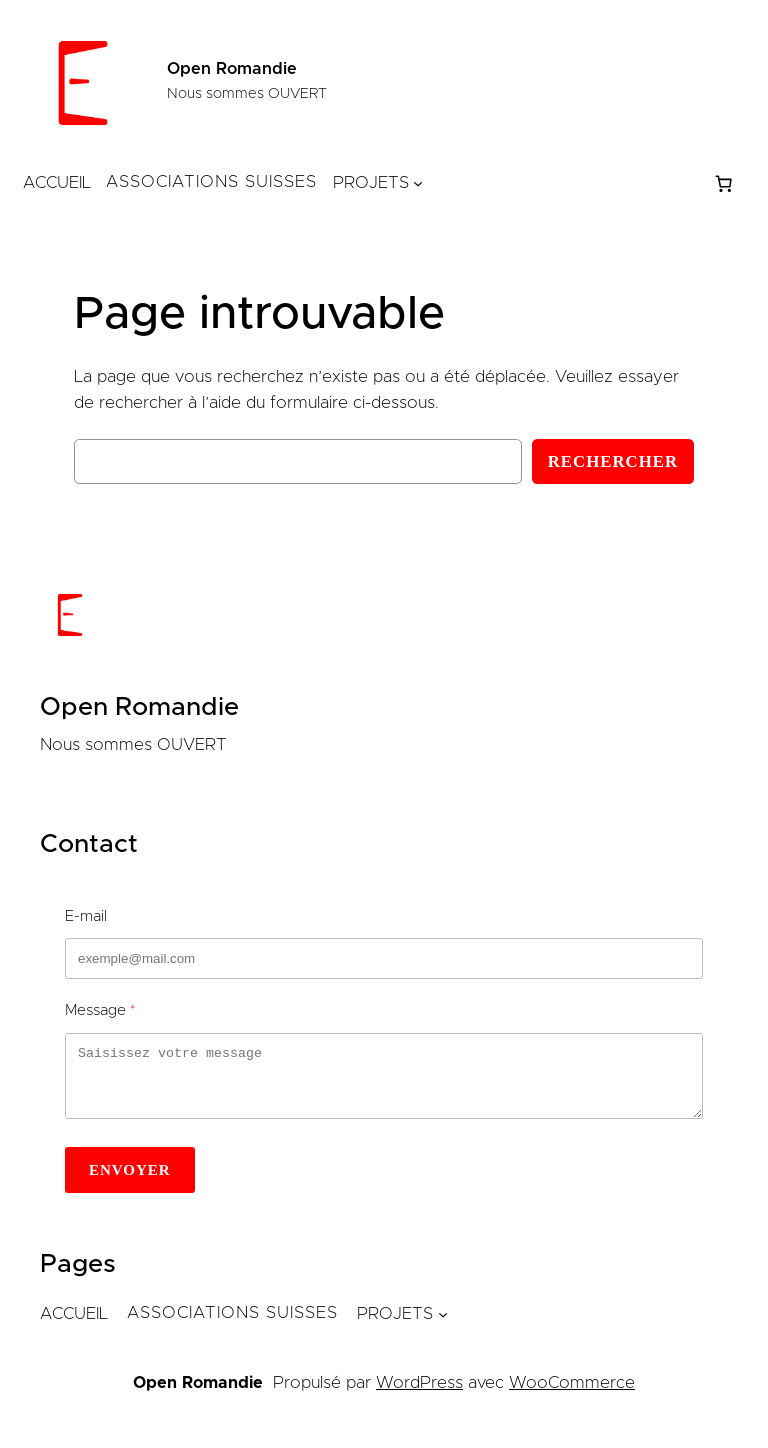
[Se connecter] (567, 183)
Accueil (57, 183)
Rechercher (613, 461)
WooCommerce (572, 1395)
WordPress (419, 1395)
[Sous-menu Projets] (418, 183)
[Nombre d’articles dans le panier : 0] (724, 183)
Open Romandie (232, 69)
